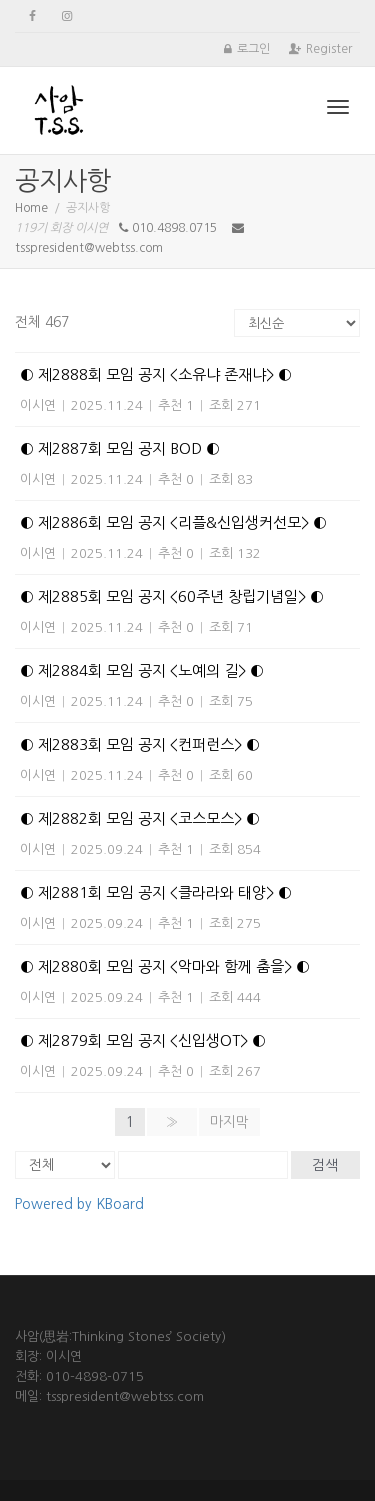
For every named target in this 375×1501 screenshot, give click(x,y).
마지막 (229, 1122)
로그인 (253, 49)
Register (329, 49)
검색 (325, 1165)
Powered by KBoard (79, 1204)
